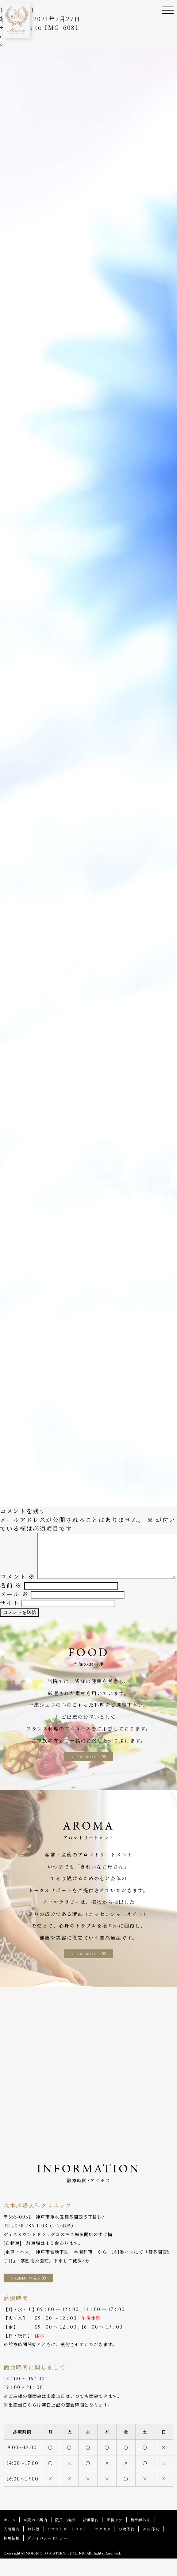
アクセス (103, 2546)
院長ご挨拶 (65, 2537)
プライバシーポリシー (47, 2555)
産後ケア (115, 2537)
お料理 (33, 2546)
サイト (9, 1620)
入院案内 (12, 2546)
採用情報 (12, 2555)
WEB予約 (151, 2546)
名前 (11, 1603)
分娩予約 (127, 2546)
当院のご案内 (35, 2537)
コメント (17, 1537)
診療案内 (91, 2537)
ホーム (10, 2537)
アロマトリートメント (67, 2546)
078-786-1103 (31, 2243)
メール (14, 1611)
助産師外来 (140, 2537)
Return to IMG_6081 (39, 27)
